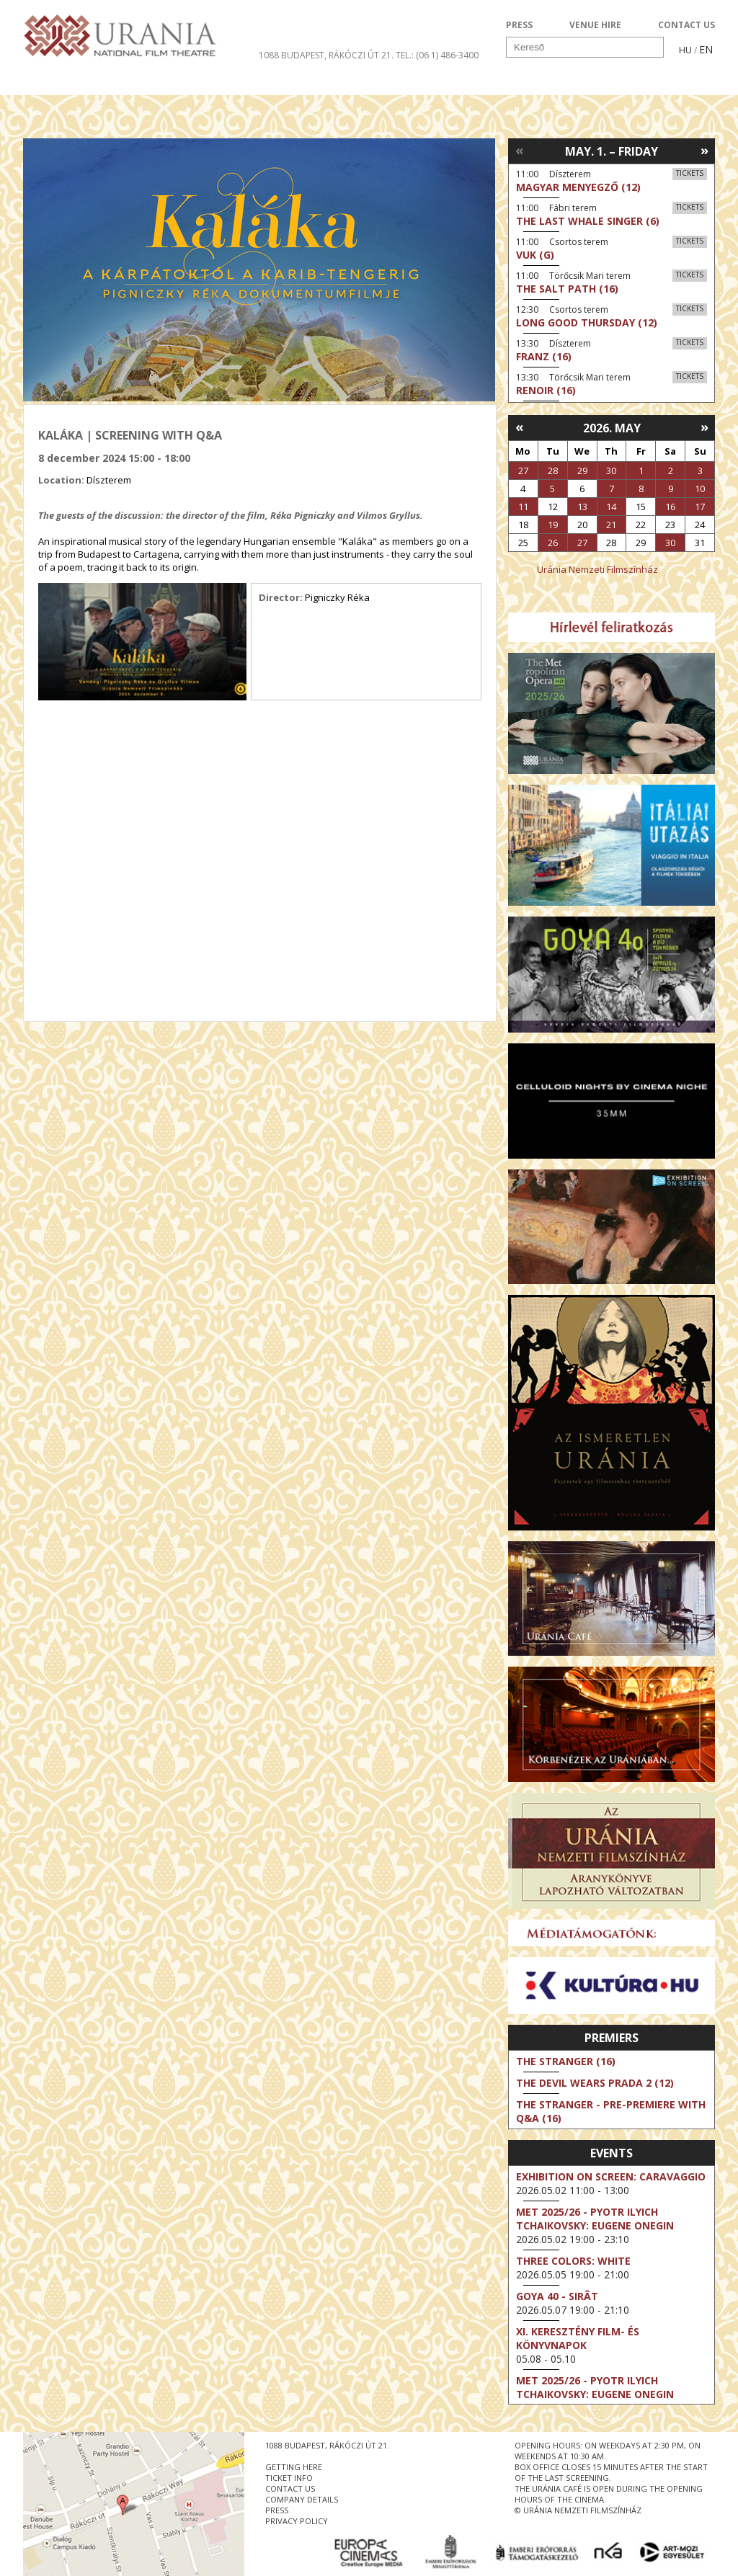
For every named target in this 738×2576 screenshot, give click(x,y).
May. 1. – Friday (611, 151)
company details (301, 2499)
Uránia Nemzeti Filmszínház (597, 569)
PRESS (519, 25)
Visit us (395, 82)
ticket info (289, 2477)
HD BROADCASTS (210, 82)
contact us (290, 2488)
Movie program (86, 82)
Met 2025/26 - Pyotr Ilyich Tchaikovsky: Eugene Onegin (595, 2218)
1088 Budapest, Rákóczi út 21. (326, 55)
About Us (314, 82)
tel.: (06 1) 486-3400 (437, 55)
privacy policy (296, 2520)
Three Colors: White (573, 2261)
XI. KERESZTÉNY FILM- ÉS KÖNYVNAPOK (577, 2338)
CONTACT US (686, 25)
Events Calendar (499, 82)
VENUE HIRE (595, 25)
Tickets (689, 173)
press (276, 2510)
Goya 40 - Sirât (557, 2296)
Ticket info (615, 82)
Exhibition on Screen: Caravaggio (611, 2176)
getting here (293, 2466)
